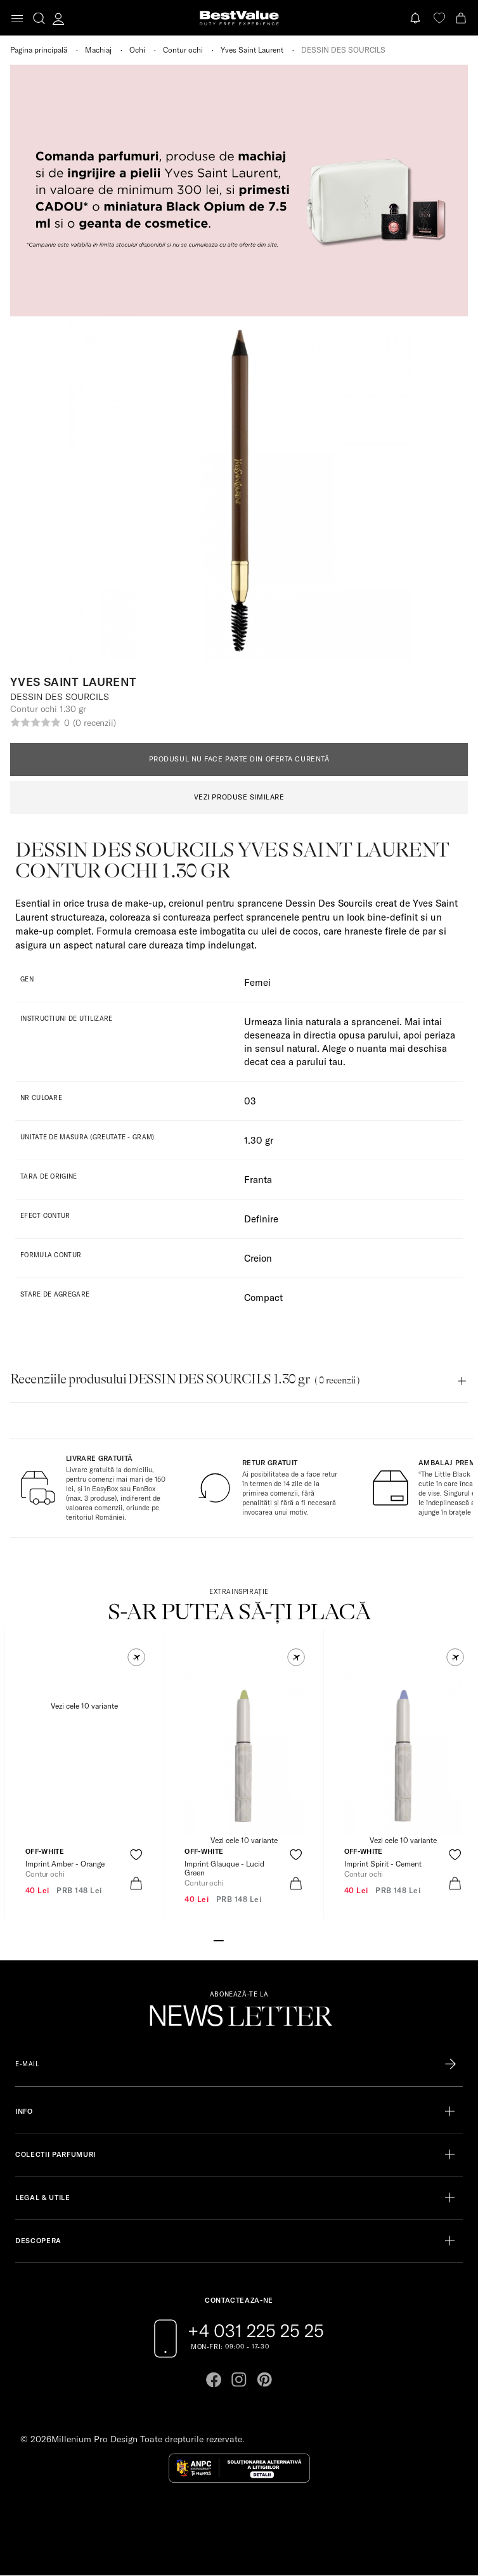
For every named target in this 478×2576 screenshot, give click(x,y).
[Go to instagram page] (239, 2379)
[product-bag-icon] (136, 1883)
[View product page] (84, 1752)
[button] (136, 1657)
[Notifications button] (416, 18)
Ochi (137, 50)
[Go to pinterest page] (264, 2379)
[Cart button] (462, 18)
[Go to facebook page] (213, 2379)
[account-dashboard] (58, 18)
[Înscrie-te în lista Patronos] (450, 2064)
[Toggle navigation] (17, 19)
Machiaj (98, 50)
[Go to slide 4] (249, 1939)
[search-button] (39, 17)
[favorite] (439, 18)
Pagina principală (38, 50)
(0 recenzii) (94, 722)
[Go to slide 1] (219, 1939)
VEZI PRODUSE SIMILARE (239, 797)
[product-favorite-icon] (136, 1855)
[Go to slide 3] (239, 1939)
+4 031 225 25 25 (256, 2330)
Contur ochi (183, 50)
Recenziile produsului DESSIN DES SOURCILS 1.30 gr (184, 1379)
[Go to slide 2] (229, 1939)
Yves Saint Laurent (252, 50)
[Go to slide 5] (259, 1939)
